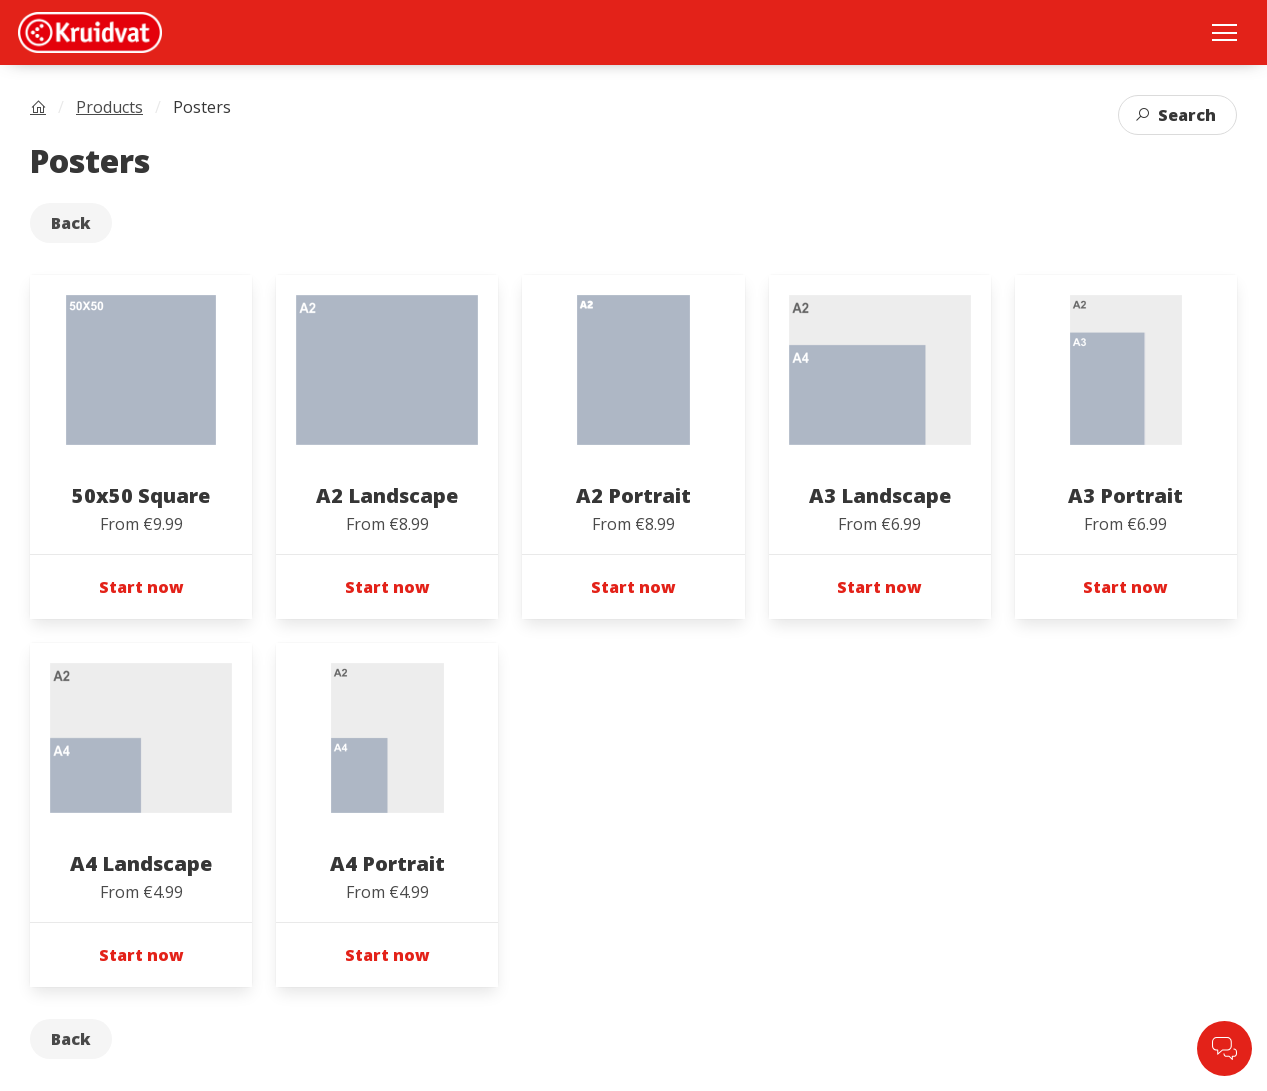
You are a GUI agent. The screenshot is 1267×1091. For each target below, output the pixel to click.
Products (109, 107)
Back (71, 223)
